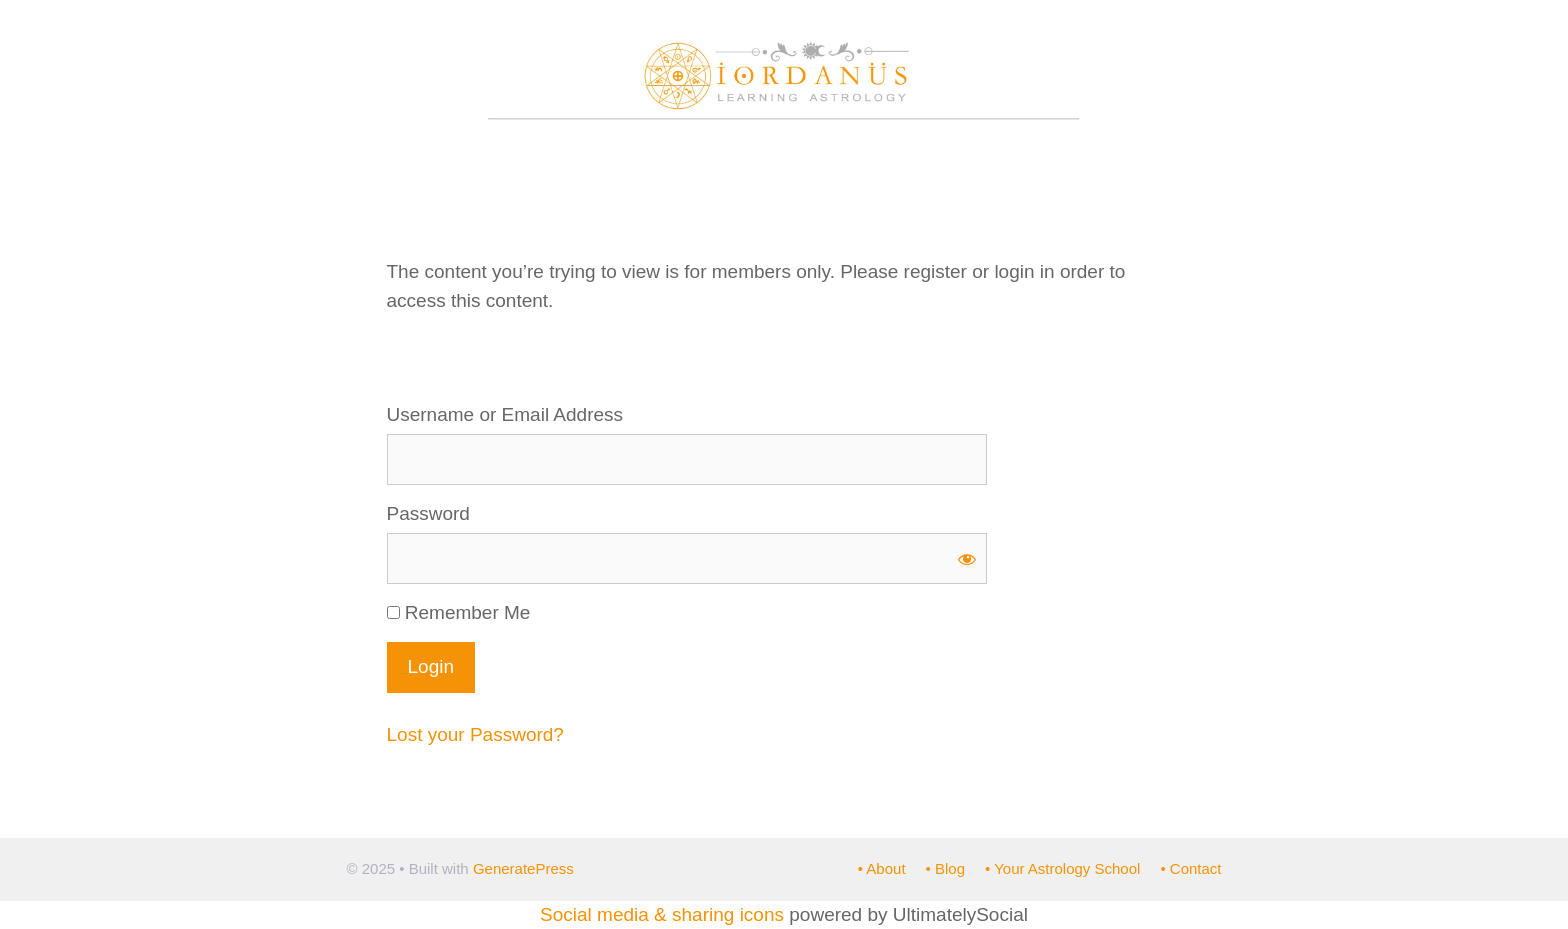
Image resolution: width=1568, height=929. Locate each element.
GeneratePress (523, 868)
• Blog (945, 868)
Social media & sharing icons (664, 914)
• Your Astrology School (1062, 868)
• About (882, 868)
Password (428, 513)
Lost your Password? (475, 734)
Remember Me (459, 612)
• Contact (1190, 868)
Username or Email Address (505, 414)
